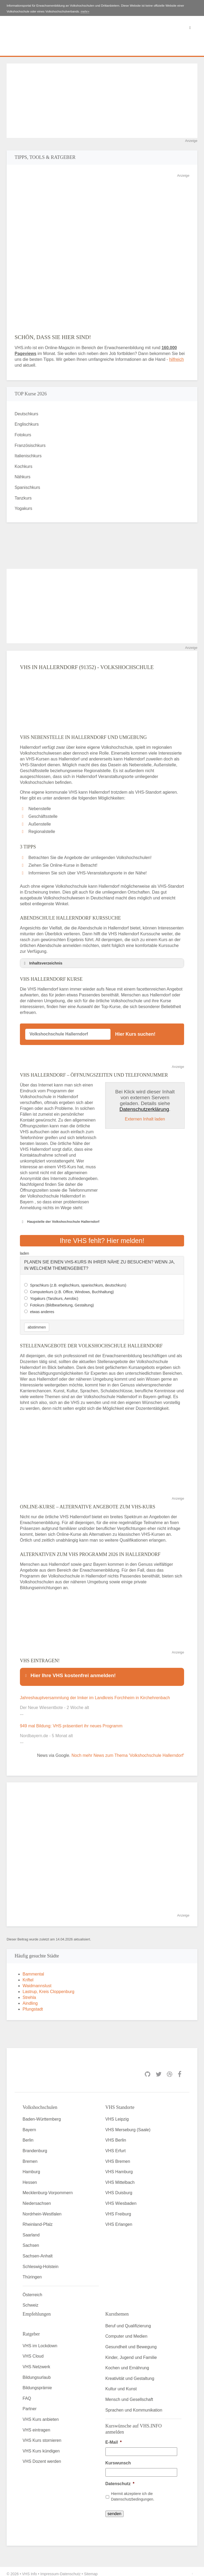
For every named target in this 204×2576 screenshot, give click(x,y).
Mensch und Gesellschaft (129, 2394)
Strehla (29, 1992)
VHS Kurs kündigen (41, 2446)
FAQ (27, 2393)
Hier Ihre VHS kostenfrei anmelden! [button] (69, 1673)
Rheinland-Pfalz (38, 2219)
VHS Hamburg (119, 2167)
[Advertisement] (102, 101)
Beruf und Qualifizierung (128, 2321)
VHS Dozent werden (42, 2456)
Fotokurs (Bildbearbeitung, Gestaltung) (62, 1302)
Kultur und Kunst (121, 2384)
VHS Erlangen (118, 2219)
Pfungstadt (33, 2004)
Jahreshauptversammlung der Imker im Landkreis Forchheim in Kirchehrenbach (95, 1693)
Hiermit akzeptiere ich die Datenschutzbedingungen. (132, 2492)
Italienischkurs (28, 456)
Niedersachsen (37, 2198)
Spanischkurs (27, 487)
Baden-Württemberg (42, 2114)
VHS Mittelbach (120, 2177)
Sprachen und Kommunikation (133, 2405)
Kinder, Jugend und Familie (131, 2352)
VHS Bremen (117, 2156)
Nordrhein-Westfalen (42, 2209)
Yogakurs (23, 508)
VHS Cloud (33, 2351)
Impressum (49, 2569)
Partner (29, 2404)
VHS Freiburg (118, 2209)
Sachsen (31, 2240)
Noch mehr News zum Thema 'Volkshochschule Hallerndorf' (127, 1750)
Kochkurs (23, 466)
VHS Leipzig (117, 2114)
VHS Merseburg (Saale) (128, 2124)
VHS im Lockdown (40, 2340)
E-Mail (113, 2437)
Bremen (30, 2156)
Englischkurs (27, 424)
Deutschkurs (26, 414)
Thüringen (32, 2272)
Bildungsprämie (37, 2383)
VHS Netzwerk (36, 2362)
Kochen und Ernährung (127, 2363)
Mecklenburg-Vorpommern (48, 2188)
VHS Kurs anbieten (41, 2414)
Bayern (29, 2124)
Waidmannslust (37, 1981)
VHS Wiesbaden (121, 2198)
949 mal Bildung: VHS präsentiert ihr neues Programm (71, 1721)
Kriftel (28, 1975)
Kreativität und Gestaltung (129, 2373)
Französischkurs (30, 445)
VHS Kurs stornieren (42, 2435)
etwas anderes (42, 1309)
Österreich (32, 2289)
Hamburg (31, 2167)
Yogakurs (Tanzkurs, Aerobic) (54, 1296)
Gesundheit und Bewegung (131, 2342)
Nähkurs (23, 477)
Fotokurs (23, 435)
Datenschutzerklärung (144, 1109)
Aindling (30, 1998)
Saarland (31, 2230)
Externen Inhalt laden (145, 1119)
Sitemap (90, 2569)
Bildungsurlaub (37, 2372)
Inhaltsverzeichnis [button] (42, 963)
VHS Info (29, 2569)
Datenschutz (119, 2479)
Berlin (28, 2135)
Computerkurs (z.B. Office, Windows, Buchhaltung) (72, 1289)
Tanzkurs (23, 498)
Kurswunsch (118, 2458)
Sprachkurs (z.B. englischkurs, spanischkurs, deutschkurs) (78, 1282)
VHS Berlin (115, 2135)
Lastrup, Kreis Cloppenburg (48, 1987)
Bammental (33, 1969)
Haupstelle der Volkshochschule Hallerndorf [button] (59, 1221)
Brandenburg (35, 2146)
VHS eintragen (36, 2425)
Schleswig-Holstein (40, 2261)
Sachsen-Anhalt (38, 2251)
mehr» (85, 11)
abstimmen (37, 1324)
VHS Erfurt (115, 2146)
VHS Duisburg (118, 2188)
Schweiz (31, 2300)
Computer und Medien (126, 2331)
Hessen (30, 2177)
